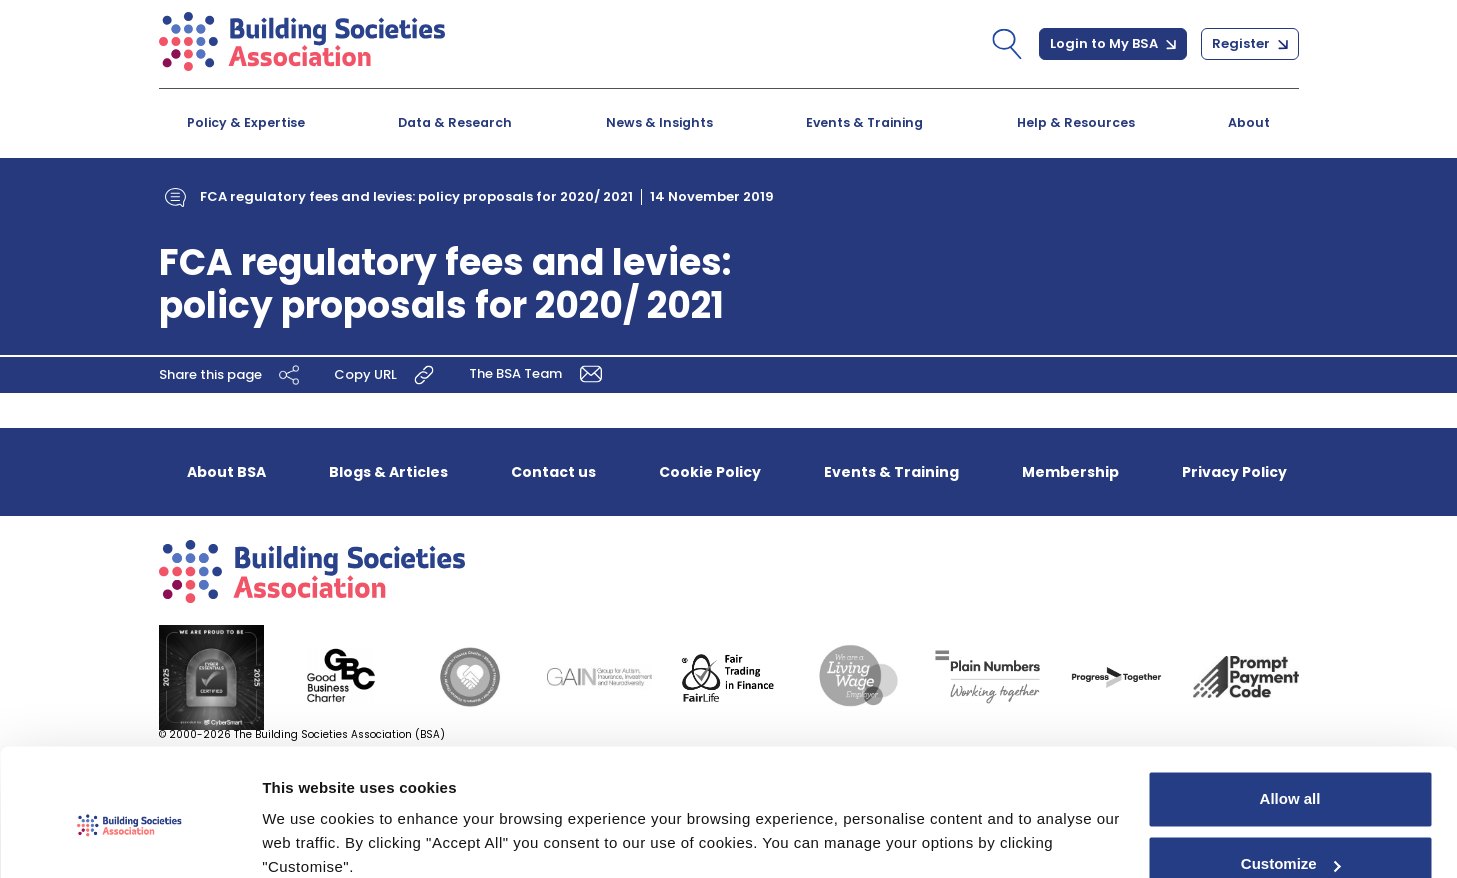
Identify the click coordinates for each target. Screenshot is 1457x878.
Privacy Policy (1234, 472)
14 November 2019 (712, 196)
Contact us (553, 472)
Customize (1291, 780)
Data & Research (455, 122)
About (1249, 122)
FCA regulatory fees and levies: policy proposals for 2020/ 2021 (416, 196)
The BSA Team (541, 373)
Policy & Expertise (246, 122)
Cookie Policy (710, 472)
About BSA (226, 472)
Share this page (232, 375)
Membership (1070, 472)
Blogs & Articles (388, 472)
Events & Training (864, 122)
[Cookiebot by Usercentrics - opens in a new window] (129, 839)
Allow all (1290, 715)
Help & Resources (1076, 122)
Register (1250, 43)
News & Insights (659, 122)
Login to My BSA (1113, 43)
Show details (308, 838)
